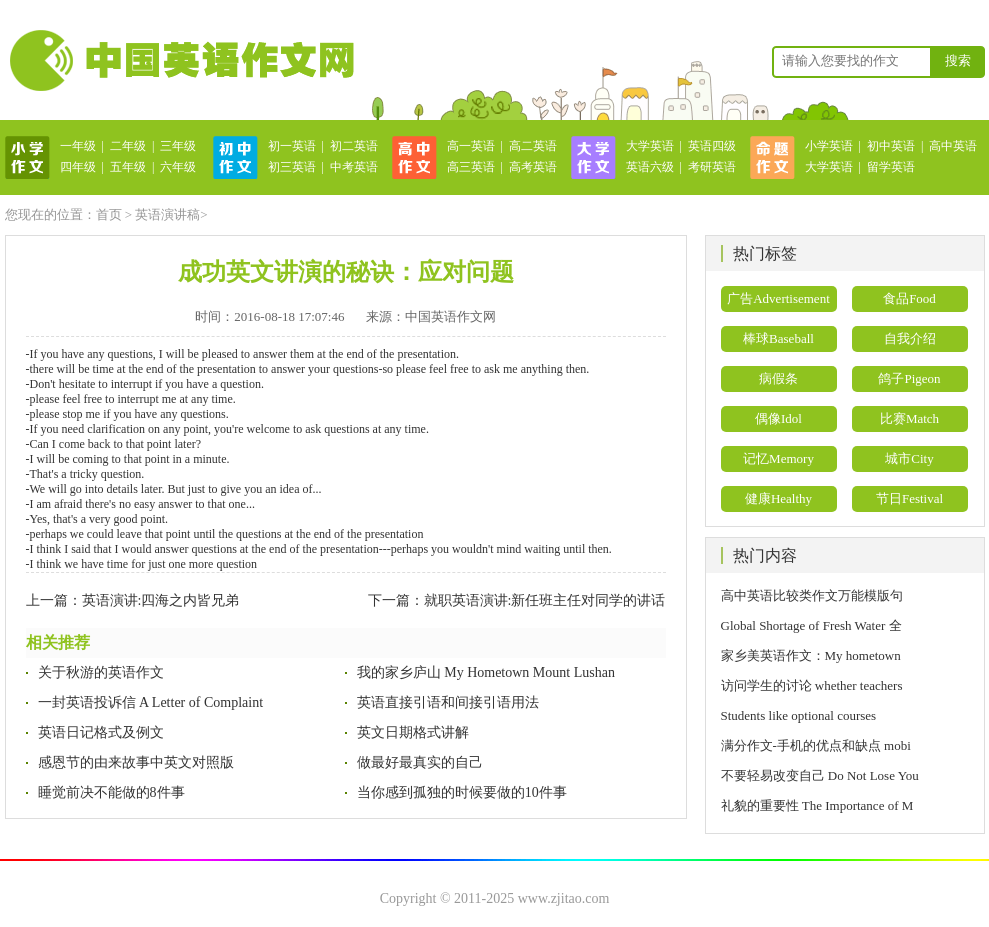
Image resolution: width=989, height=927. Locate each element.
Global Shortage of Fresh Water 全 (811, 625)
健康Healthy (778, 498)
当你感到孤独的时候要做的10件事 (462, 792)
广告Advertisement (778, 298)
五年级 (128, 167)
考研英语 (712, 167)
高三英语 (471, 167)
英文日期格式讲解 (413, 732)
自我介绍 (910, 338)
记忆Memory (778, 458)
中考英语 (354, 167)
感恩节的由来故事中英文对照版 (136, 762)
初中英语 (891, 146)
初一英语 (292, 146)
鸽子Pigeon (909, 378)
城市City (909, 458)
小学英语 (829, 146)
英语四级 (712, 146)
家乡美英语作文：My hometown (811, 655)
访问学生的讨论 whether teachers (812, 685)
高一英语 (471, 146)
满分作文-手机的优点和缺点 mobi (816, 745)
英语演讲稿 (167, 214)
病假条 (778, 378)
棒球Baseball (778, 338)
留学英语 (891, 167)
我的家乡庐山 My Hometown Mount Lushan (486, 672)
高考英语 (533, 167)
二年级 (128, 146)
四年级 (78, 167)
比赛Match (909, 418)
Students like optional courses (805, 715)
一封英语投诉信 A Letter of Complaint (151, 702)
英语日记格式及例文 (101, 732)
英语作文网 (180, 60)
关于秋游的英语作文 (101, 672)
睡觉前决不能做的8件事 (111, 792)
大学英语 (650, 146)
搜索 (958, 60)
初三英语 (292, 167)
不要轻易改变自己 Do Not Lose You (820, 775)
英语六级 (650, 167)
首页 (109, 214)
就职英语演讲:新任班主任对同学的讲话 (545, 600)
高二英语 (533, 146)
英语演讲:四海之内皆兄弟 (161, 600)
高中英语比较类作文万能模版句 (812, 595)
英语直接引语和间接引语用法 (448, 702)
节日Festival (909, 498)
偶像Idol (778, 418)
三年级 (178, 146)
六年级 (178, 167)
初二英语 (354, 146)
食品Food (909, 298)
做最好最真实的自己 (420, 762)
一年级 (78, 146)
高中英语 (953, 146)
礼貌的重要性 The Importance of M (817, 805)
